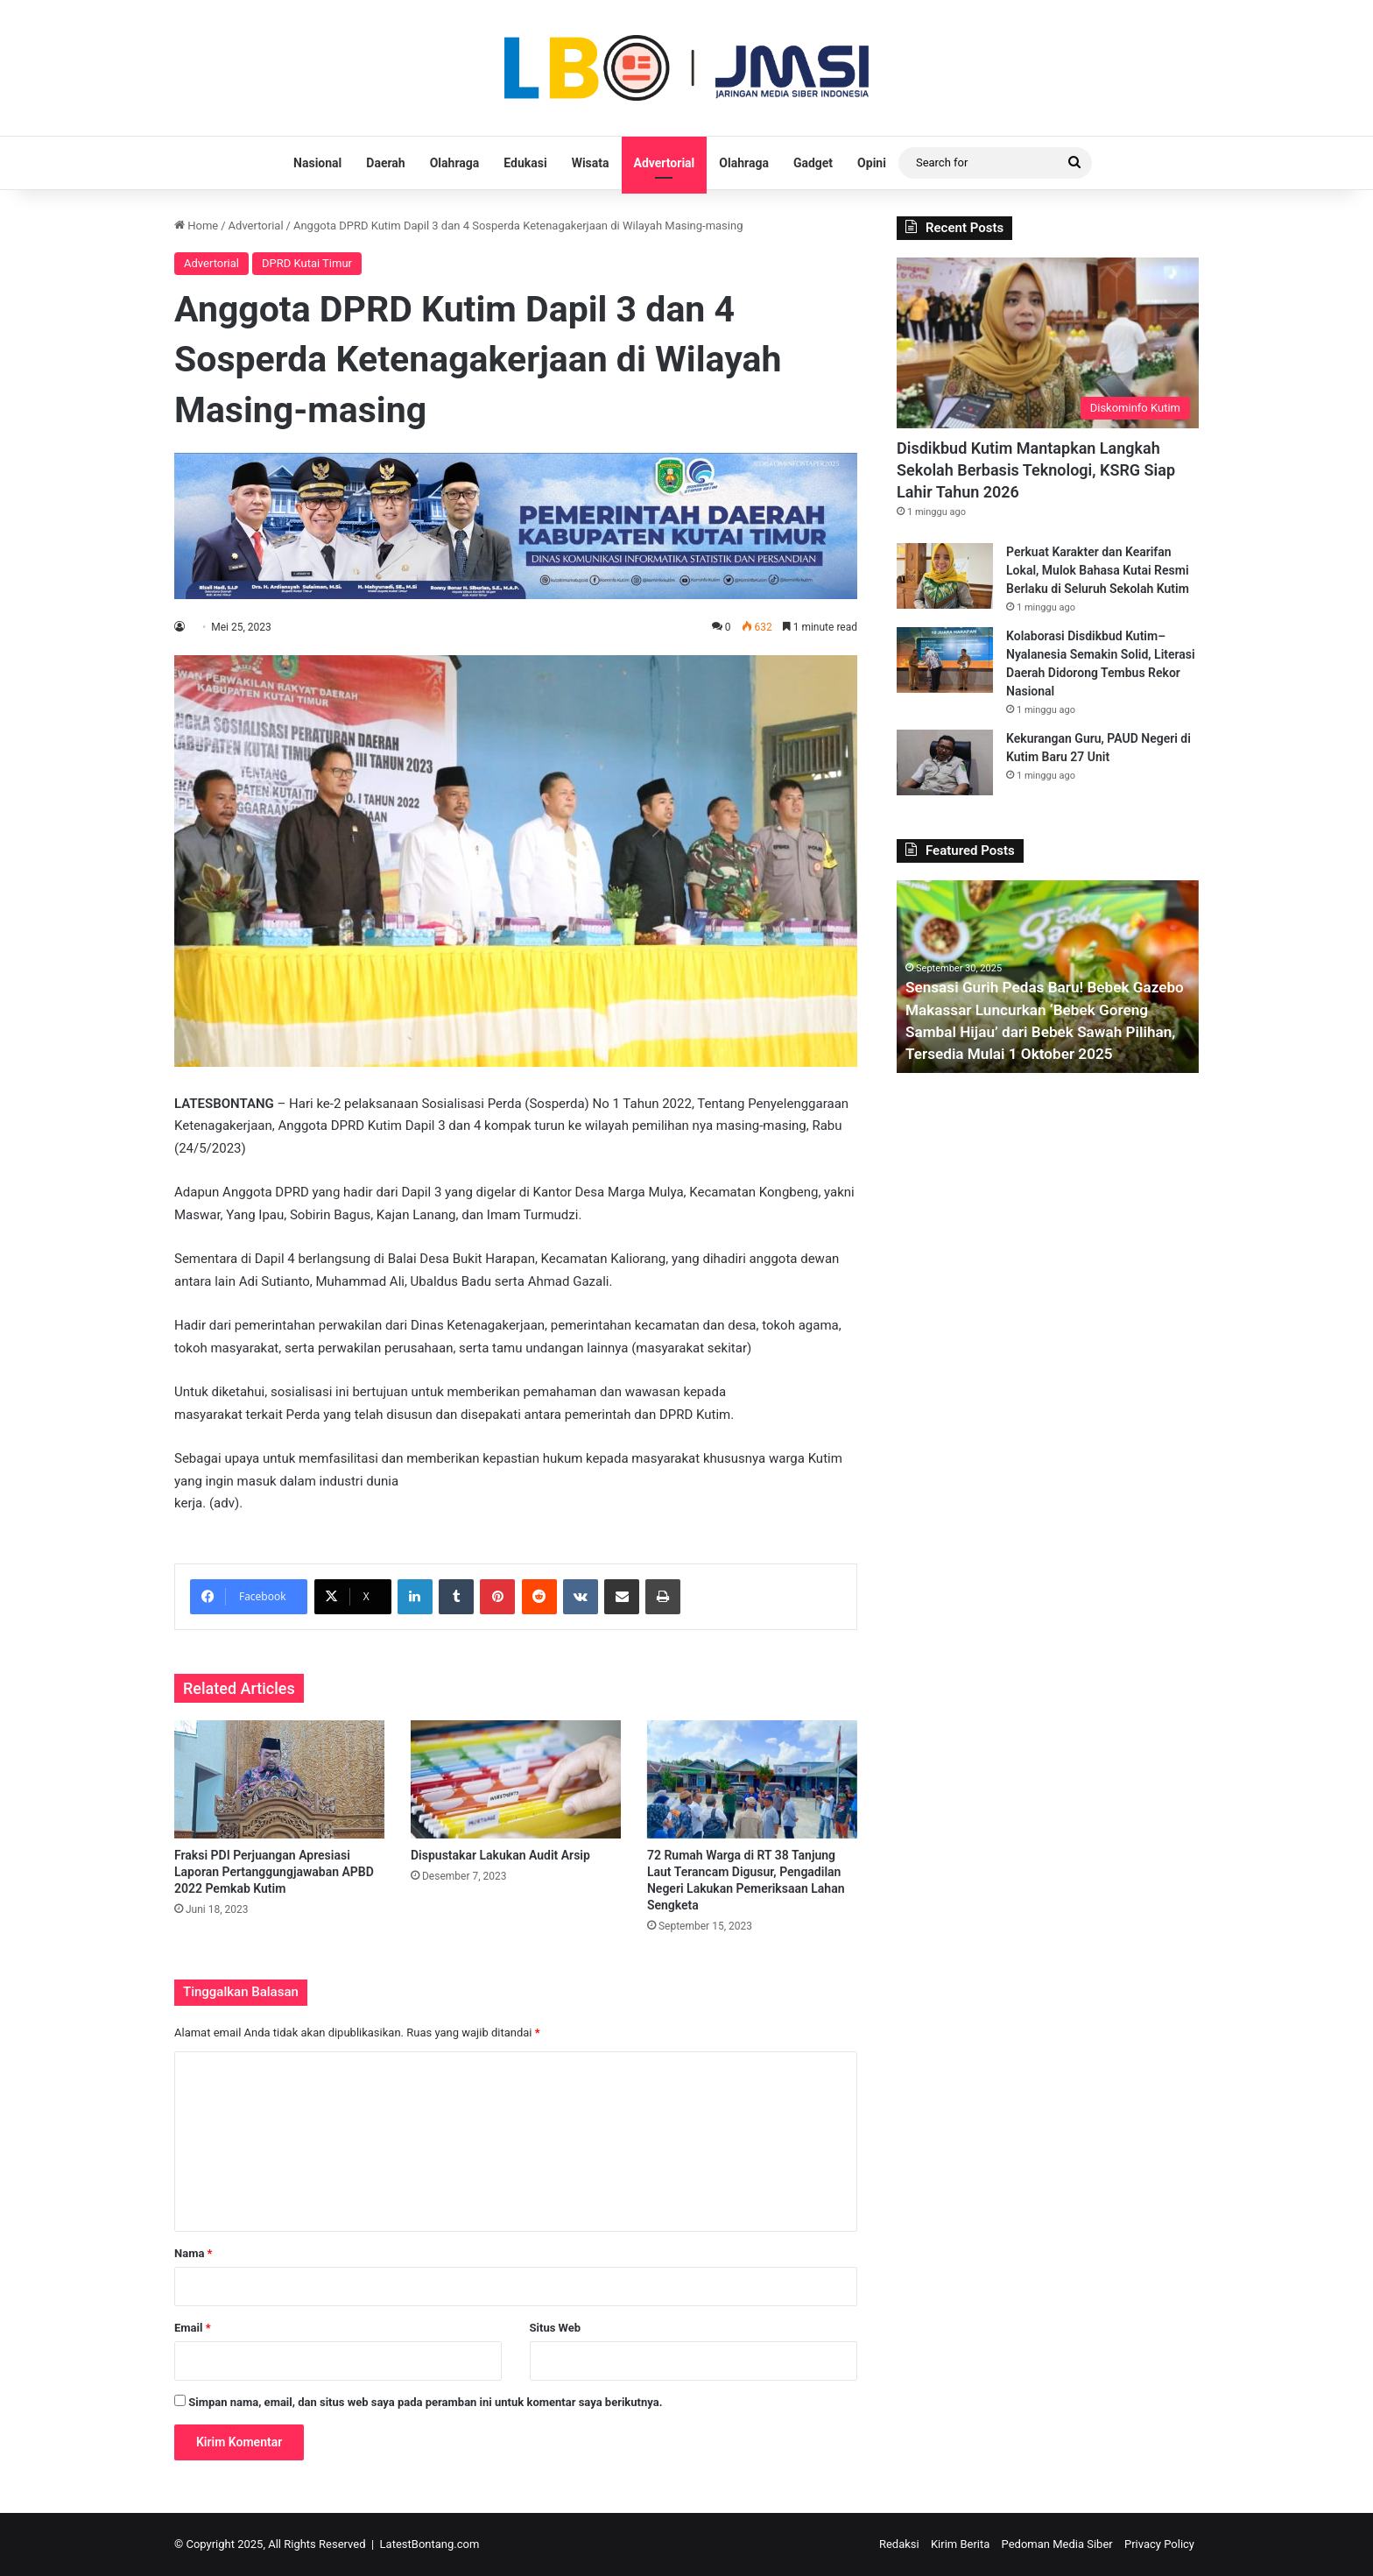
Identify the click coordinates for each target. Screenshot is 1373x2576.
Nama (193, 2253)
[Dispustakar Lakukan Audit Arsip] (516, 1779)
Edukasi (524, 163)
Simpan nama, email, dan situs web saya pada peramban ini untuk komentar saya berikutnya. (425, 2402)
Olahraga (455, 163)
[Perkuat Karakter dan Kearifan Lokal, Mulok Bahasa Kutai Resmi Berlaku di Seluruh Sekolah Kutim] (945, 576)
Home (196, 225)
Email (192, 2327)
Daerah (385, 163)
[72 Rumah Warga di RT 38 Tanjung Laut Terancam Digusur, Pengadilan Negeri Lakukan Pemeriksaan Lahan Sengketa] (752, 1779)
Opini (871, 163)
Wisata (590, 163)
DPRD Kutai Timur (307, 263)
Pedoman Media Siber (1057, 2544)
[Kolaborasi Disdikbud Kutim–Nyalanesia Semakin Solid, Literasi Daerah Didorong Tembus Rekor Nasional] (945, 660)
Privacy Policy (1159, 2544)
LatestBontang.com (430, 2544)
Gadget (813, 163)
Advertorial (664, 163)
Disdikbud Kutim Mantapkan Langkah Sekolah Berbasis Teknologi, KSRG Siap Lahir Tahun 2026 (1036, 470)
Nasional (317, 163)
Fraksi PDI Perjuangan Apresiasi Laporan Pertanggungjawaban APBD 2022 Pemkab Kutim (274, 1871)
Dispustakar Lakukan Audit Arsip (500, 1855)
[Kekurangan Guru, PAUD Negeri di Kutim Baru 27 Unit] (945, 762)
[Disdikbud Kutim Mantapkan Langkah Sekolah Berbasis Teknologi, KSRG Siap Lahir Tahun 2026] (1048, 343)
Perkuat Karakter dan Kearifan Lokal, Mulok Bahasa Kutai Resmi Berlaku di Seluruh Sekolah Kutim (1097, 570)
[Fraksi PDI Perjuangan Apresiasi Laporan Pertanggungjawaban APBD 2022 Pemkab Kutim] (279, 1779)
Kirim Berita (960, 2544)
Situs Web (555, 2327)
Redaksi (899, 2544)
